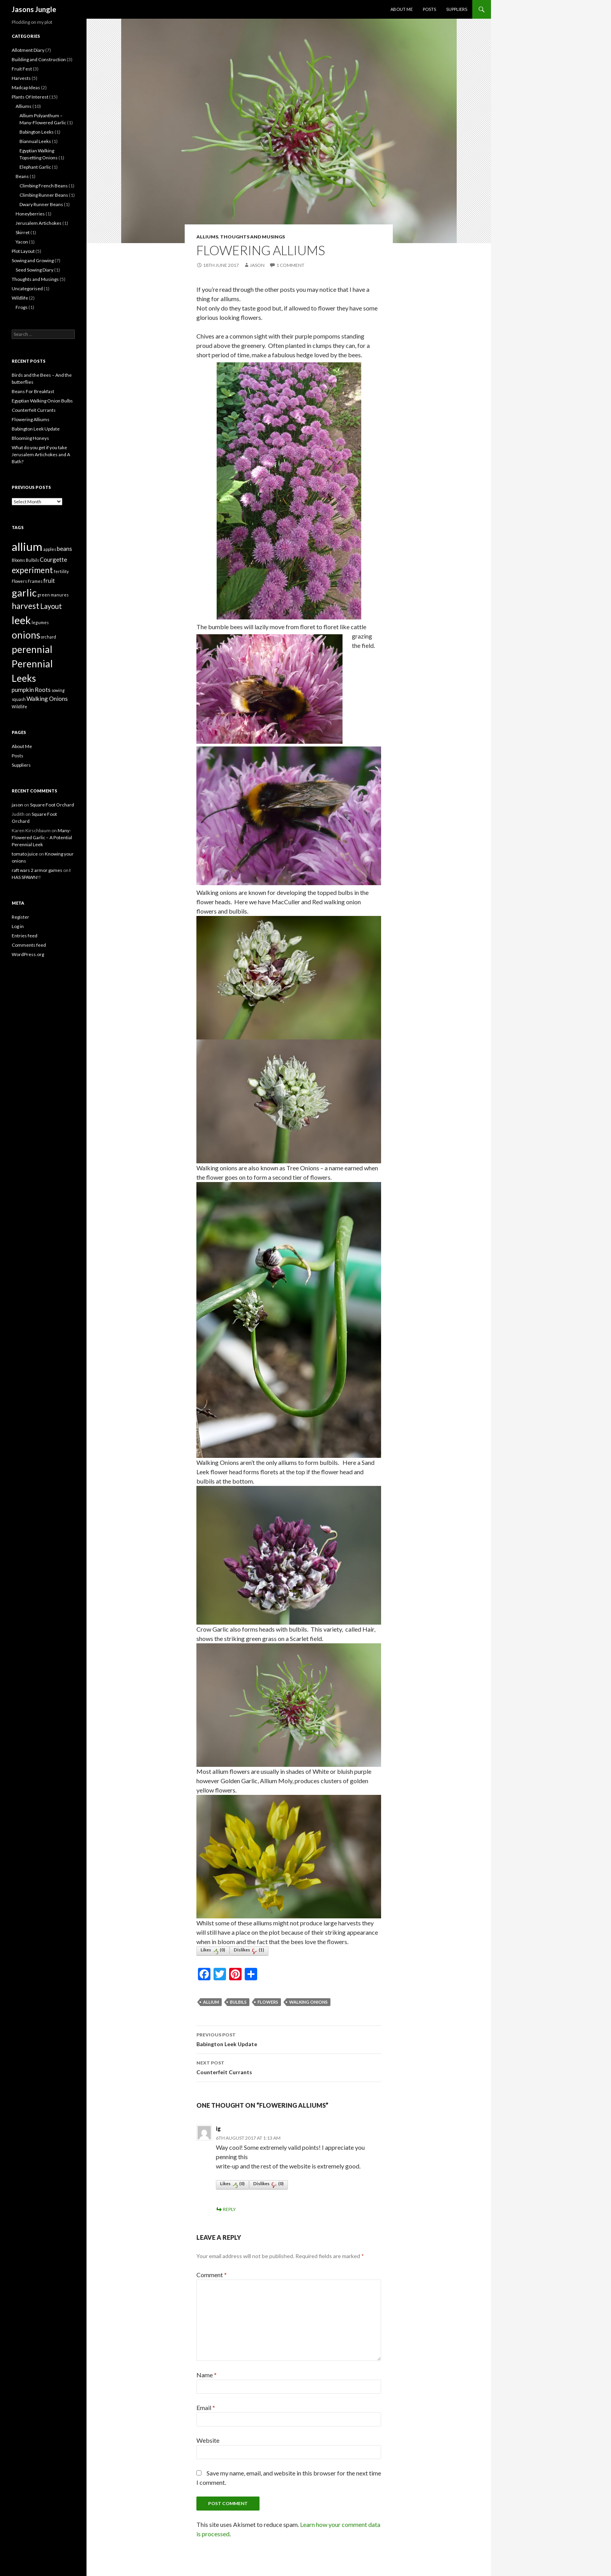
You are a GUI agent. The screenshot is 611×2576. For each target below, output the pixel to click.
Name (206, 2374)
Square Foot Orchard (52, 805)
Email (205, 2407)
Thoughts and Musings (252, 237)
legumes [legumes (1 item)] (40, 622)
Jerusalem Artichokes (39, 223)
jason (257, 265)
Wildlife (20, 298)
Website (207, 2440)
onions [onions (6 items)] (26, 634)
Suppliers (456, 9)
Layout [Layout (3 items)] (51, 606)
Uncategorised (27, 288)
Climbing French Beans (43, 186)
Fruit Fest (22, 69)
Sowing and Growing (33, 260)
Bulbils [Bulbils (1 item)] (32, 560)
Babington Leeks (36, 132)
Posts (429, 9)
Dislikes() (249, 1951)
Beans (22, 176)
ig (218, 2128)
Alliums (207, 237)
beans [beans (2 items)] (64, 548)
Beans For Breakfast (33, 391)
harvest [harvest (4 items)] (25, 605)
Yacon (22, 242)
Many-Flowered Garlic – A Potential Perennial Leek (42, 837)
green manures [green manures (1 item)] (53, 594)
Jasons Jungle (34, 9)
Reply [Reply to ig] (229, 2209)
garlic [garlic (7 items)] (24, 592)
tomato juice (25, 854)
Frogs (22, 307)
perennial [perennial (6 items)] (32, 649)
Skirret (23, 232)
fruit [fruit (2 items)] (49, 580)
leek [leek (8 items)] (21, 620)
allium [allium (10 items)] (27, 546)
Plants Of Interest (30, 97)
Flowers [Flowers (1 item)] (19, 581)
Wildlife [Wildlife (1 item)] (19, 706)
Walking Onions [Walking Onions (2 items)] (47, 698)
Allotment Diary (28, 50)
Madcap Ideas (26, 87)
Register (20, 917)
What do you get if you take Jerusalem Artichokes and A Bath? (41, 454)
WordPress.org (28, 954)
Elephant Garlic (35, 167)
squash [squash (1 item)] (19, 699)
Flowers (268, 2001)
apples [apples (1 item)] (49, 549)
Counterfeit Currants (288, 2066)
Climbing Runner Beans (43, 195)
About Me (401, 9)
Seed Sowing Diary (34, 270)
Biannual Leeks (35, 141)
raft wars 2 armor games (37, 870)
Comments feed (29, 945)
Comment (211, 2274)
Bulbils (238, 2001)
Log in (18, 926)
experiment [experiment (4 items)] (32, 570)
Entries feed (24, 936)
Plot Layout (23, 251)
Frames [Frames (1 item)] (35, 581)
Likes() (213, 1951)
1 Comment (290, 265)
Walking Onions (308, 2001)
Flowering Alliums (30, 419)
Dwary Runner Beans (41, 204)
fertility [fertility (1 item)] (61, 571)
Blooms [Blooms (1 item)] (18, 560)
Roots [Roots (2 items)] (43, 689)
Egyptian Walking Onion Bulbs (42, 401)
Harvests (21, 78)
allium (211, 2001)
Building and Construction (39, 59)
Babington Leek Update (288, 2038)
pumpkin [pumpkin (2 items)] (23, 689)
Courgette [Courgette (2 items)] (53, 559)
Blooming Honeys (30, 438)
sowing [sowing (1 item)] (58, 690)
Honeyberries (30, 214)
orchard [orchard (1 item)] (48, 636)
